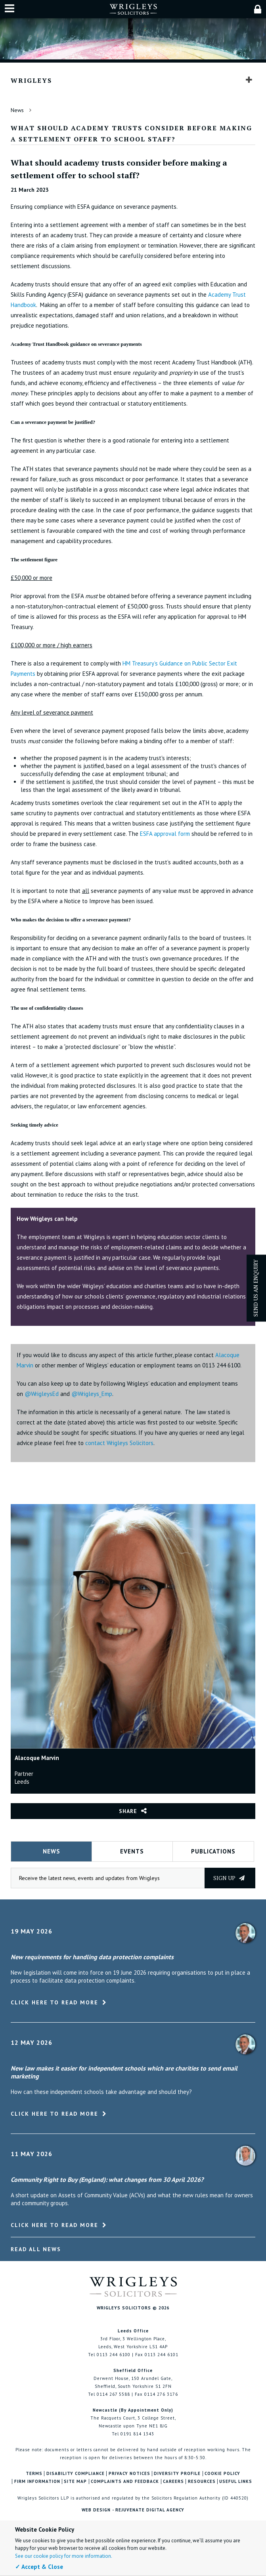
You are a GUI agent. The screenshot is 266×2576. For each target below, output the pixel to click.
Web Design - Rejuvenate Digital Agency (133, 2510)
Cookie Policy (222, 2473)
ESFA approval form (165, 833)
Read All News (36, 2249)
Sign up (229, 1878)
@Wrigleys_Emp (91, 1394)
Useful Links (235, 2481)
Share (128, 1811)
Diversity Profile (177, 2473)
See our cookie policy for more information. (63, 2556)
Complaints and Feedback (125, 2481)
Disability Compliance (75, 2473)
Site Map (75, 2481)
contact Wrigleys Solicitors (119, 1443)
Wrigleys (31, 80)
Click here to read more (54, 2002)
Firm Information (37, 2481)
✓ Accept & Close (39, 2566)
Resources (202, 2481)
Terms (34, 2473)
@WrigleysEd (42, 1394)
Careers (173, 2481)
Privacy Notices (129, 2473)
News (17, 110)
